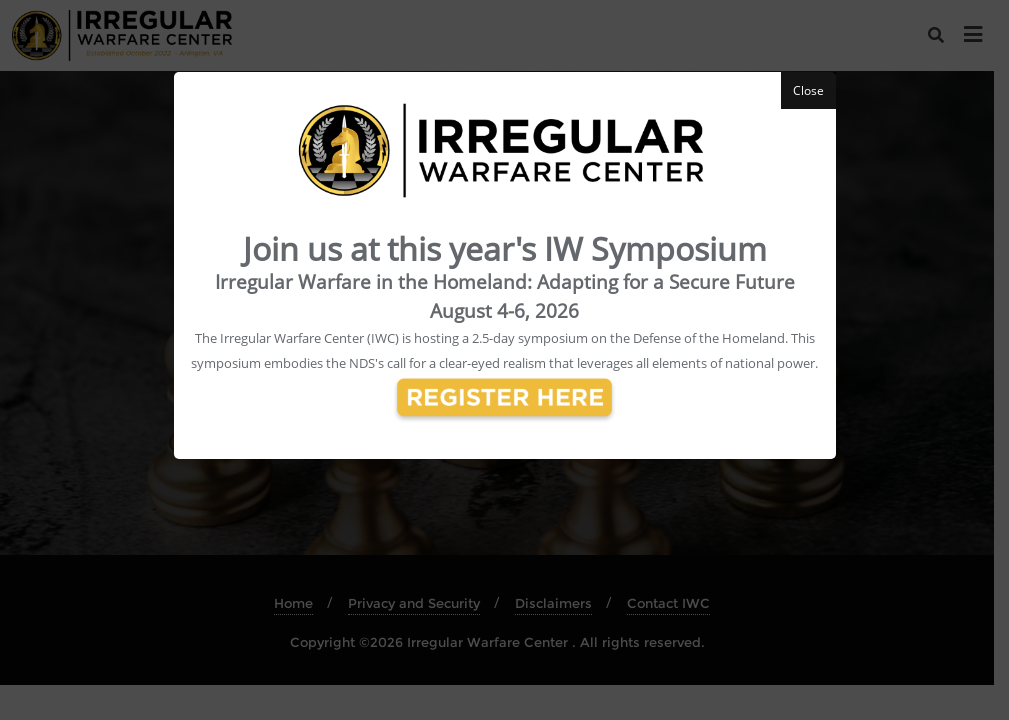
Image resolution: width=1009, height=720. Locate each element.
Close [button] (808, 90)
